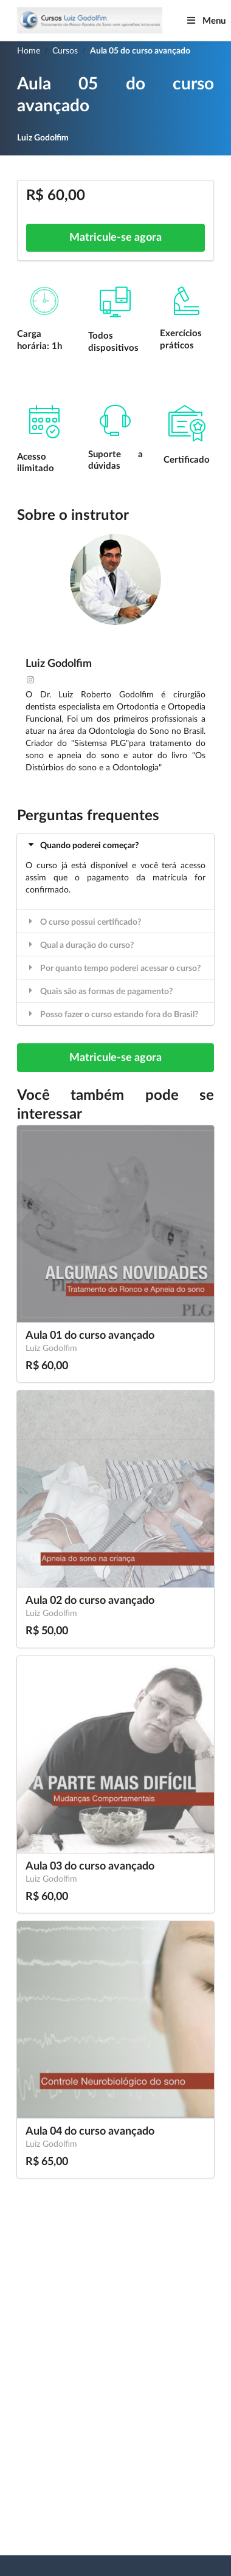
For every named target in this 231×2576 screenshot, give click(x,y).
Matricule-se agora (115, 237)
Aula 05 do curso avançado (140, 51)
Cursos (65, 51)
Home (28, 51)
